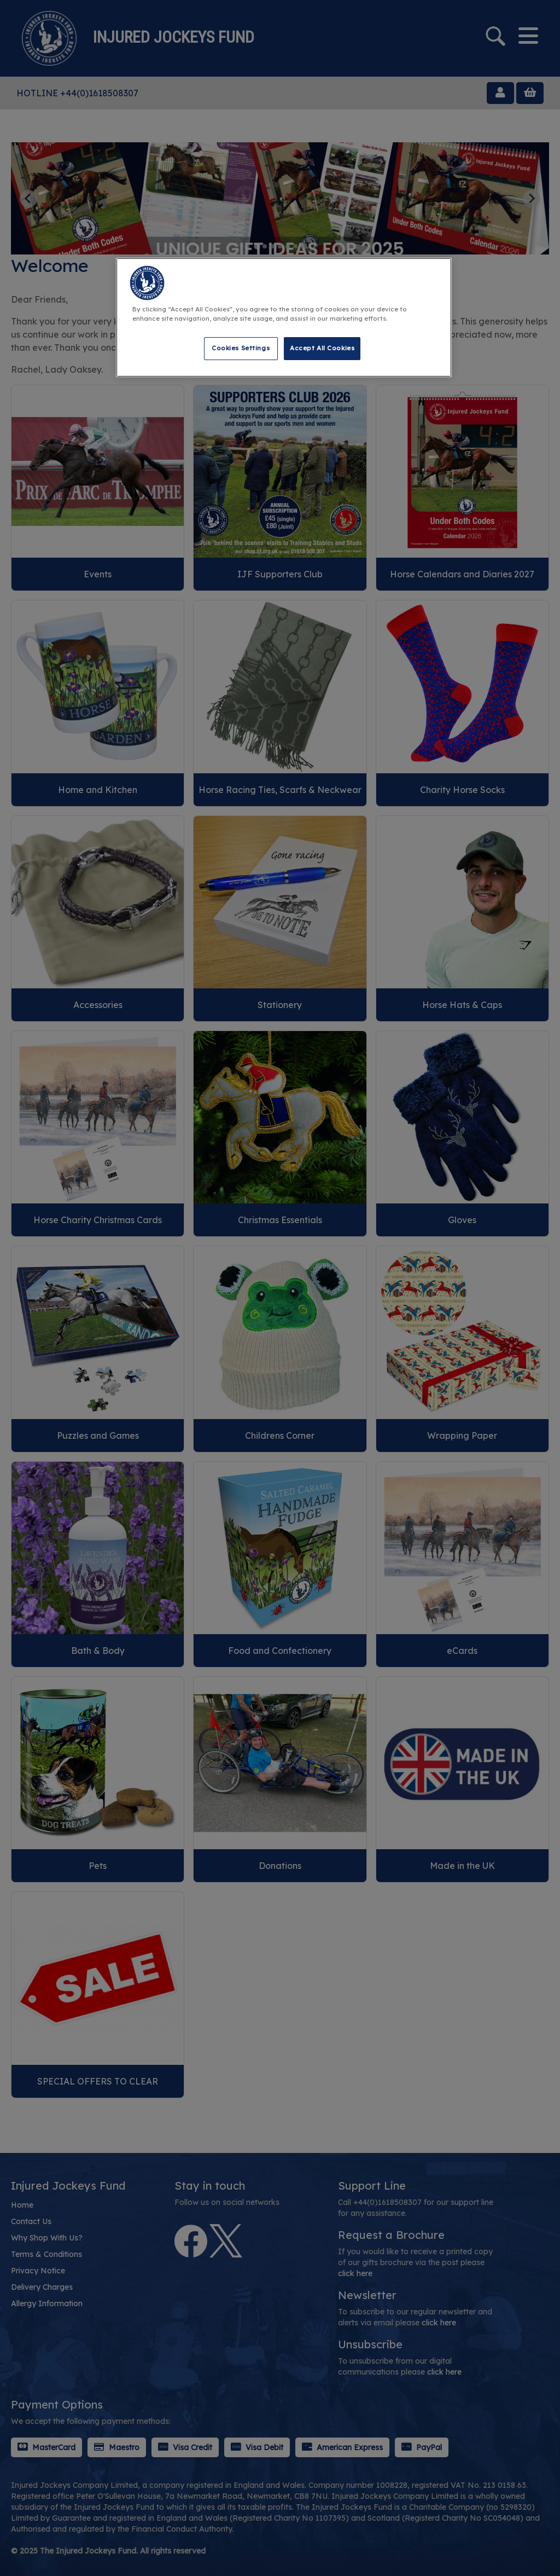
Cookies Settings (241, 348)
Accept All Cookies (322, 348)
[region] (284, 317)
